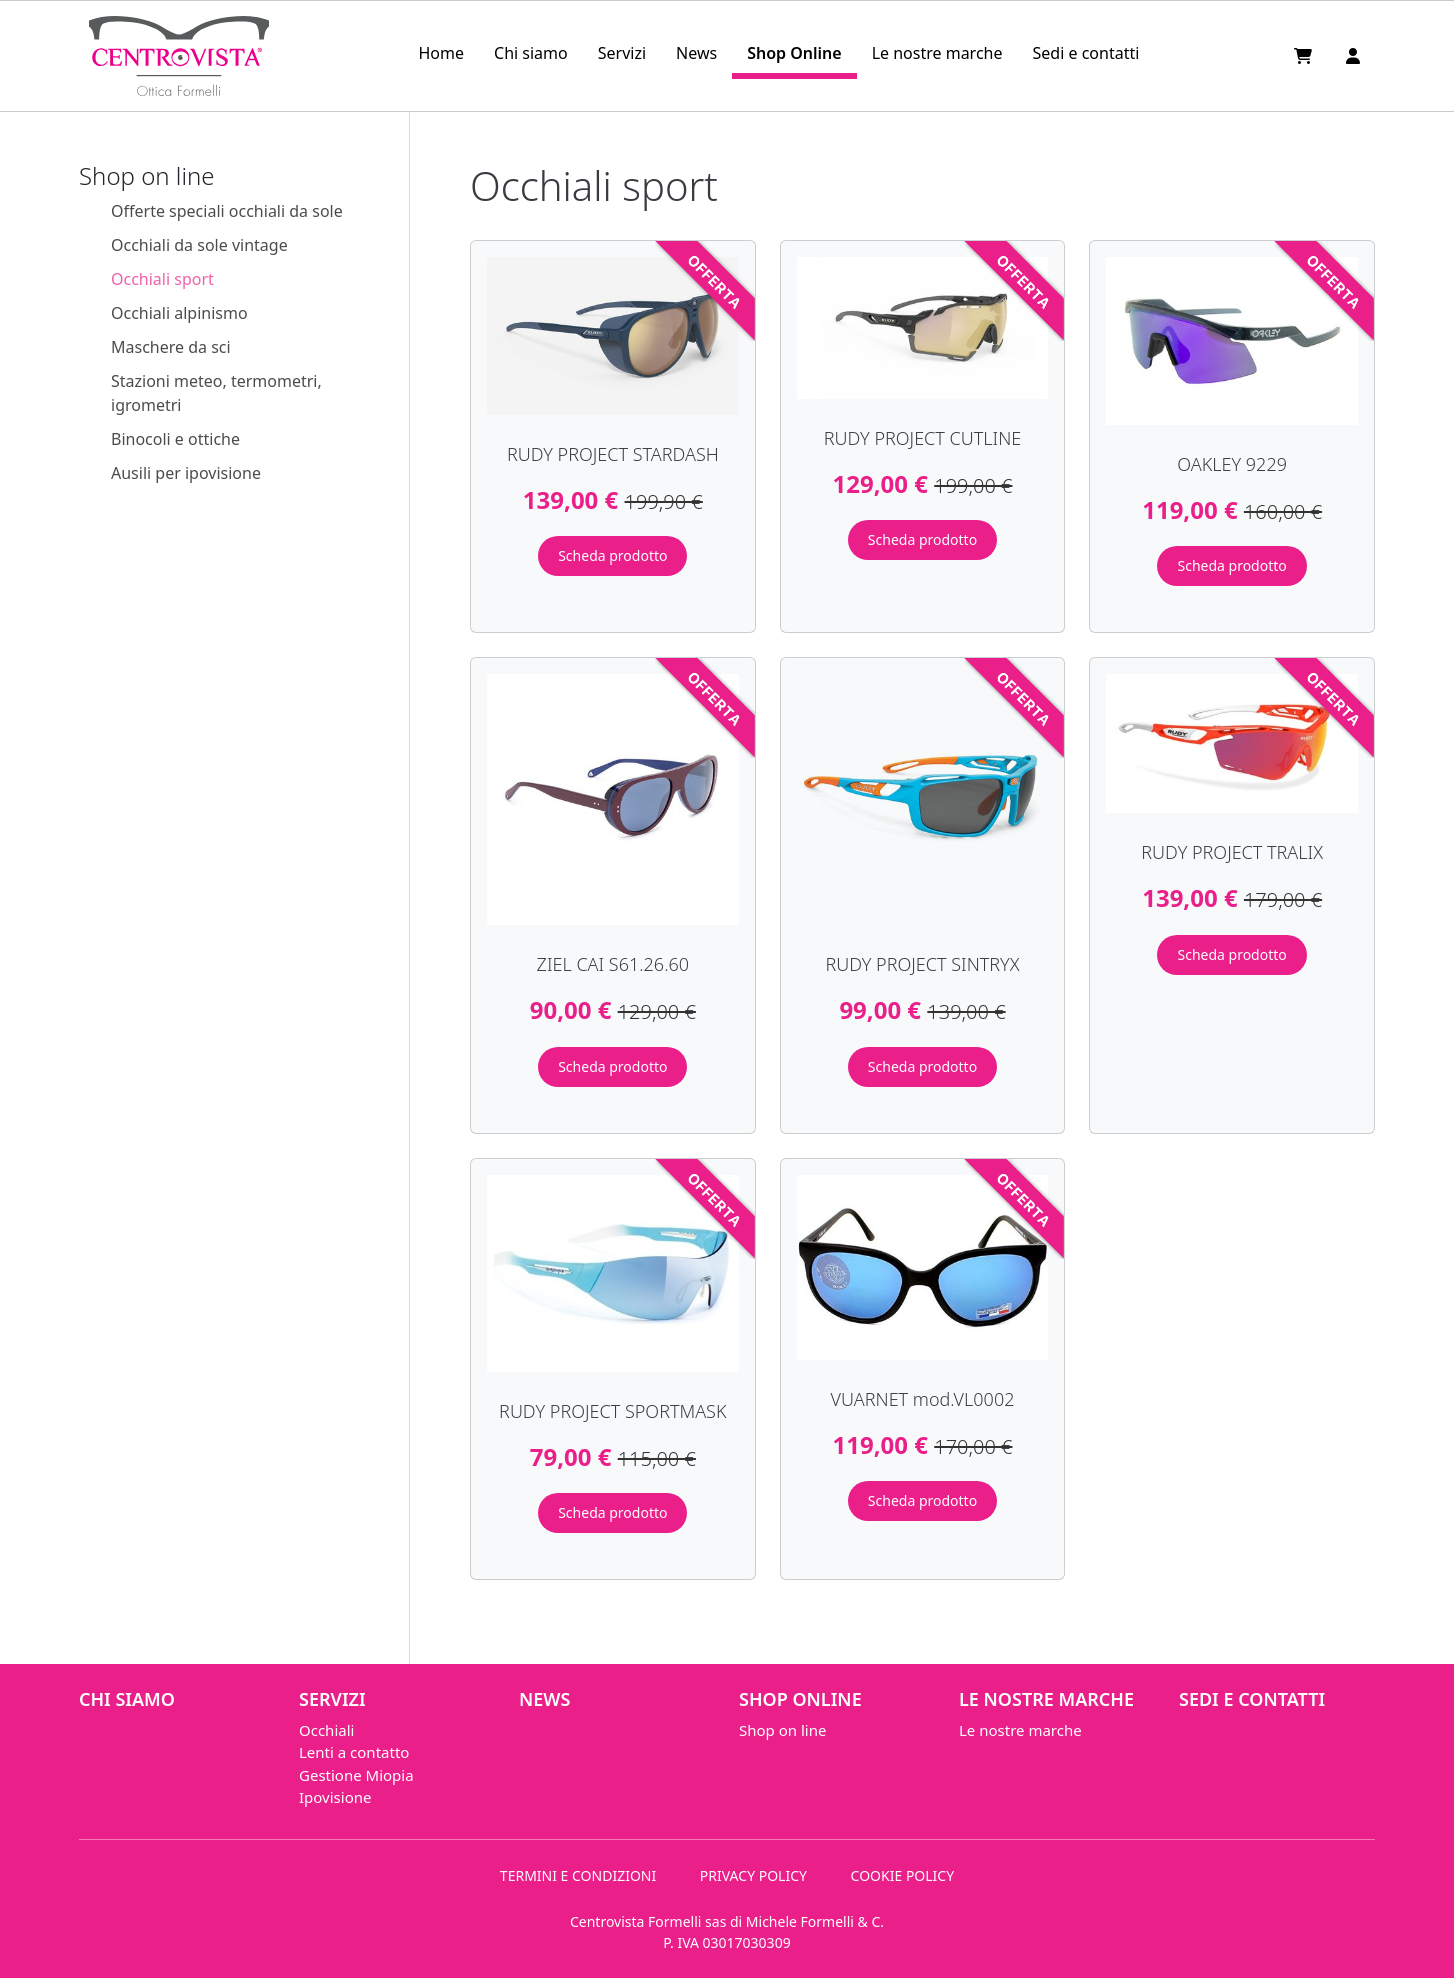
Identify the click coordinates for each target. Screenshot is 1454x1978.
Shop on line (782, 1730)
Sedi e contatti (1086, 53)
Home (441, 53)
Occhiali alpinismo (179, 313)
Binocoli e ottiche (175, 439)
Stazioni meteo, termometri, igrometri (216, 393)
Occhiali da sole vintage (199, 245)
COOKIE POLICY (903, 1875)
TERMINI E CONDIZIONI (578, 1875)
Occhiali (326, 1730)
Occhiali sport (162, 279)
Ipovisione (335, 1797)
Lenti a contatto (354, 1752)
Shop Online (794, 53)
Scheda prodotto (612, 555)
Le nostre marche (937, 53)
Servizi (622, 53)
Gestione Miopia (356, 1775)
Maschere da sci (171, 347)
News (696, 53)
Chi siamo (531, 53)
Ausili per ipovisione (186, 473)
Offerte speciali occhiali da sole (227, 211)
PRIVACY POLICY (753, 1875)
